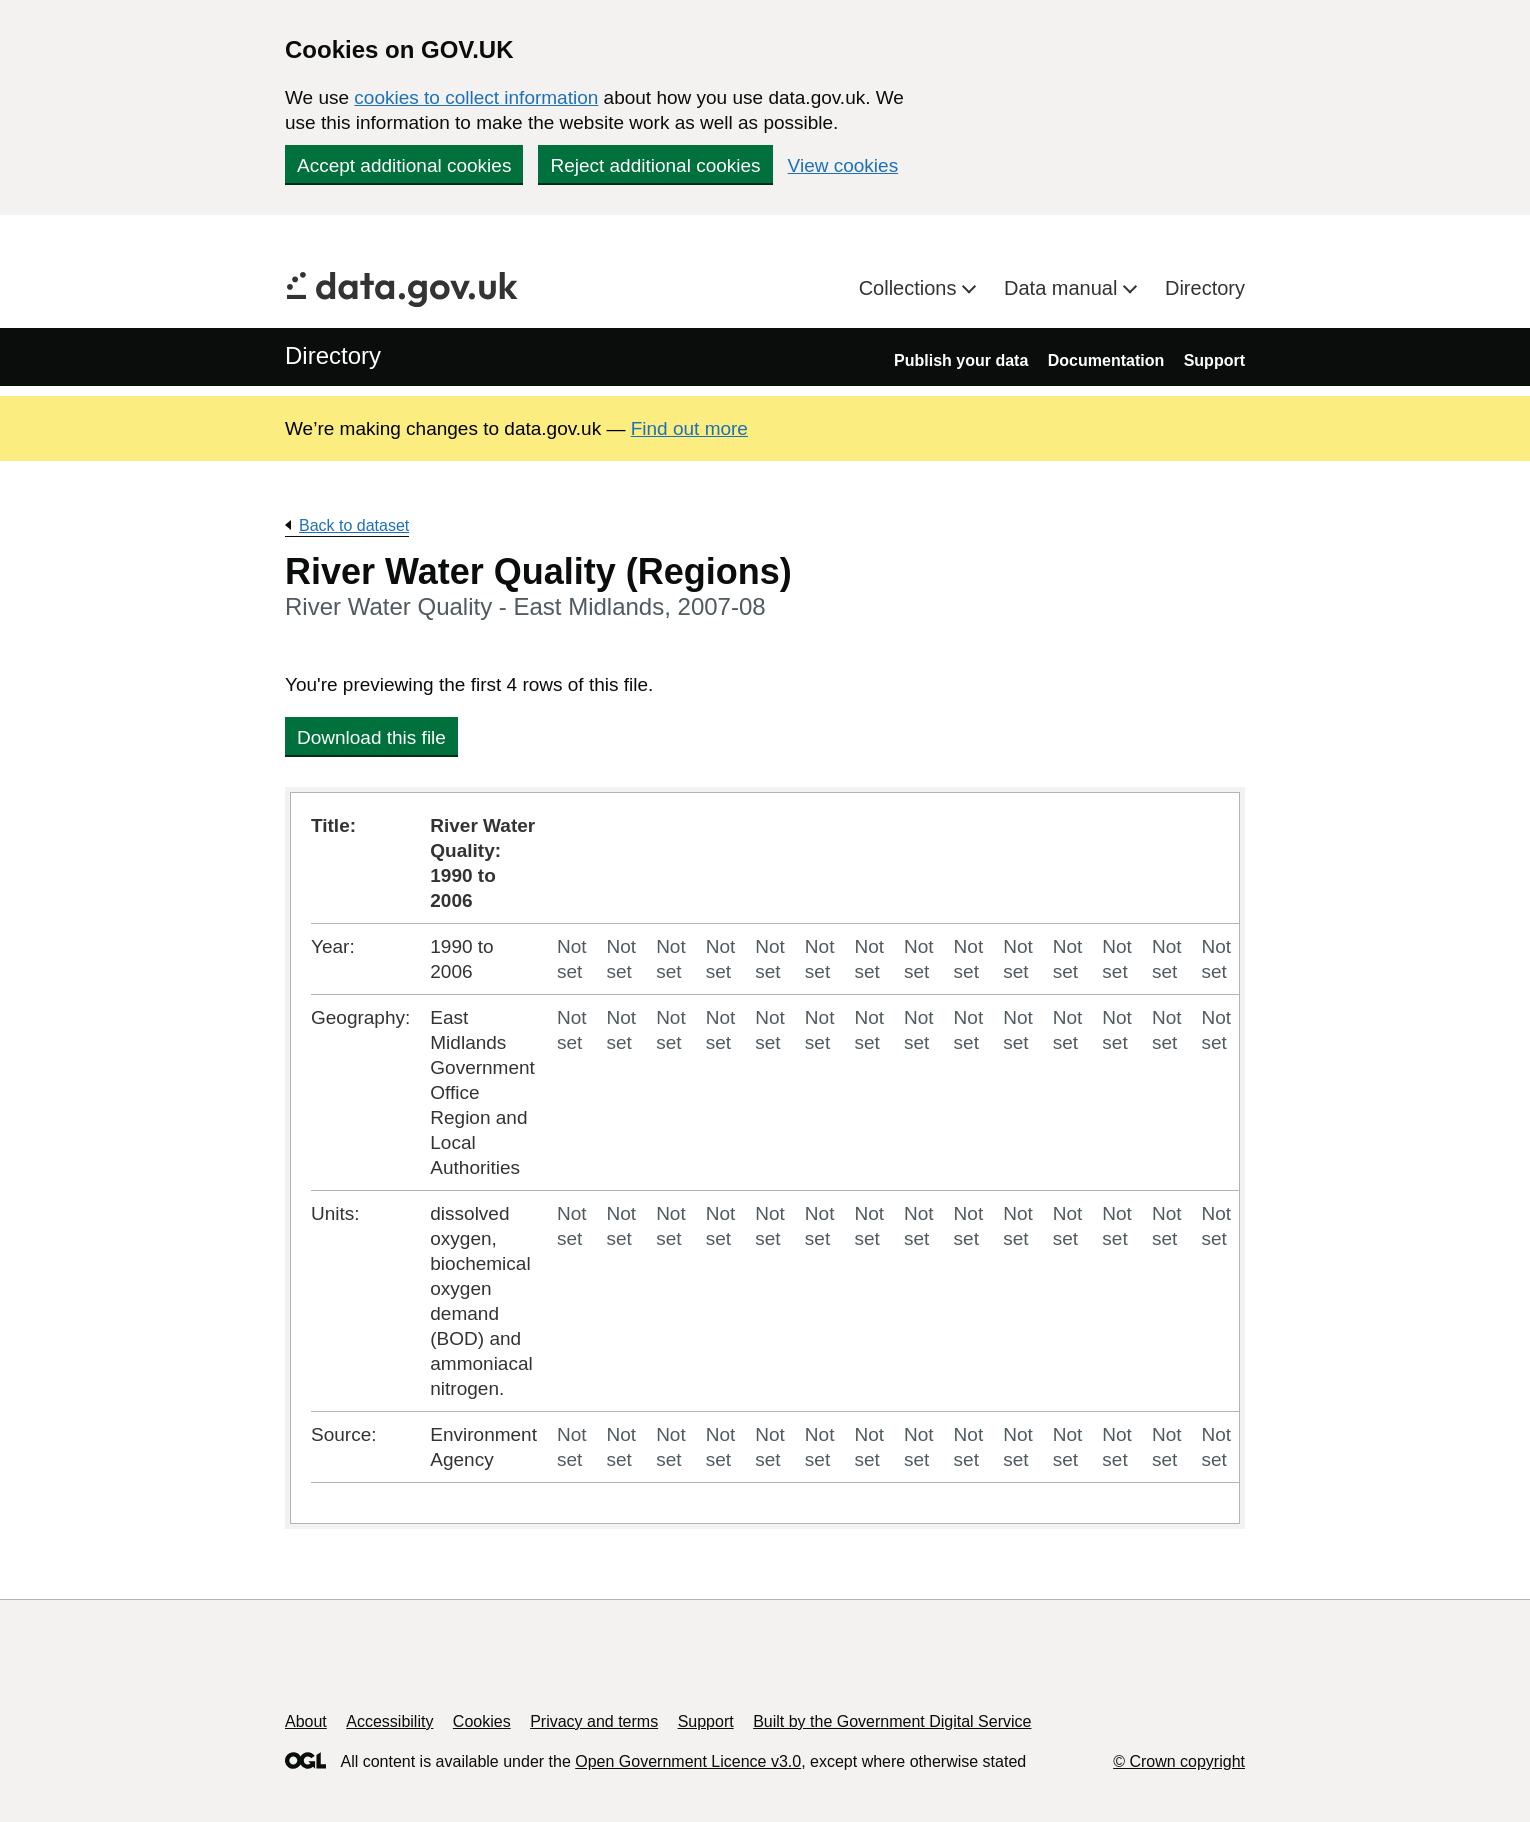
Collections (910, 288)
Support (1214, 360)
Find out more (689, 428)
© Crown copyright (1179, 1761)
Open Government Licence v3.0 (688, 1761)
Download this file (371, 737)
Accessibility (389, 1721)
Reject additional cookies (655, 165)
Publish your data (961, 360)
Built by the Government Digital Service (892, 1721)
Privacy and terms (594, 1721)
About (306, 1721)
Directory (1205, 288)
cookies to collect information (476, 97)
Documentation (1106, 360)
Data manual (1063, 288)
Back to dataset (354, 525)
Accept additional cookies (404, 165)
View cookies (843, 165)
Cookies (482, 1721)
